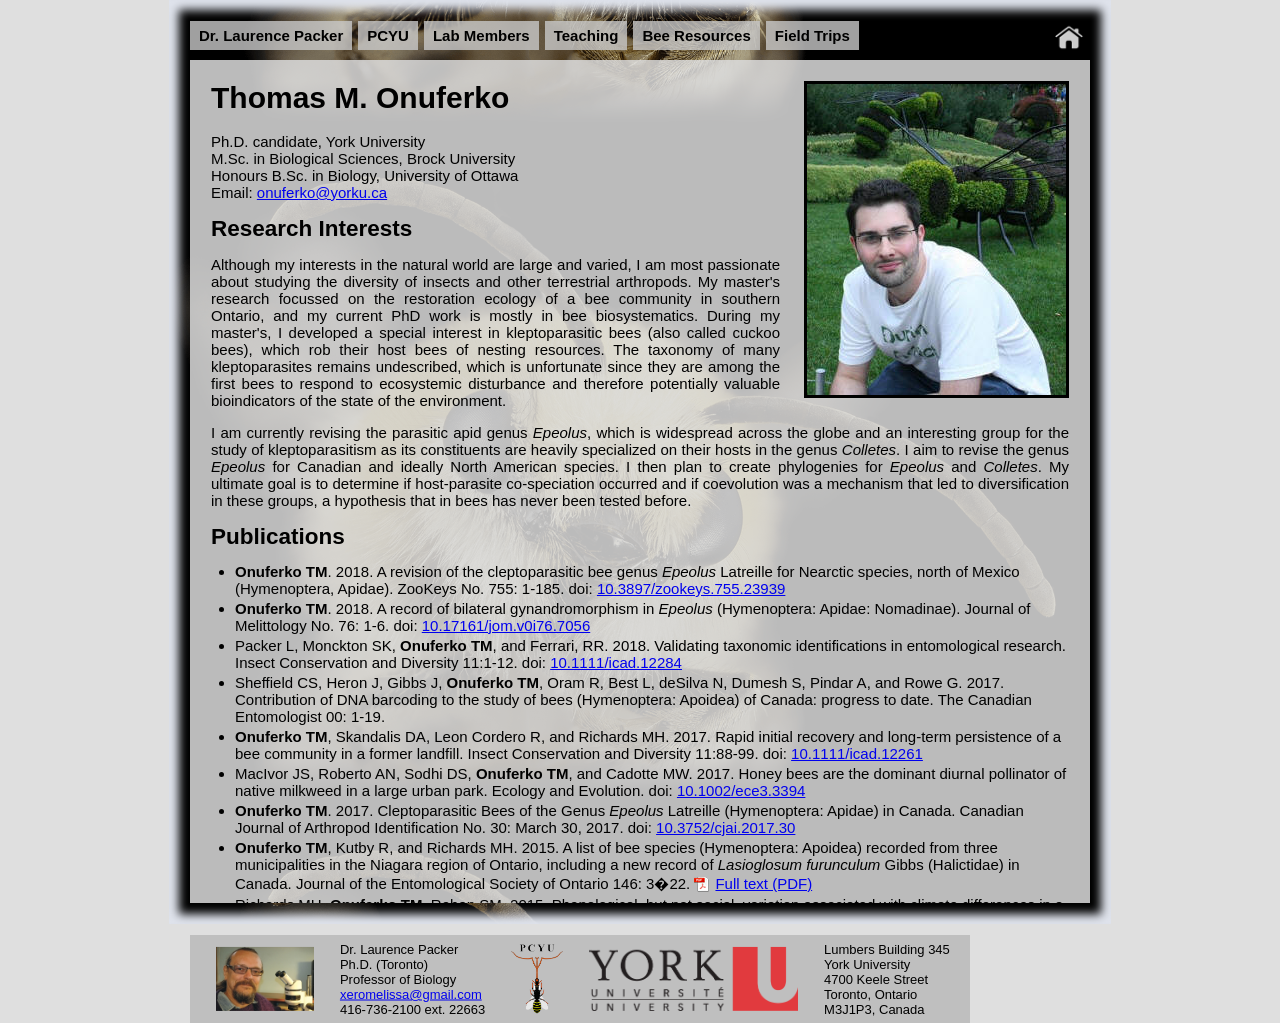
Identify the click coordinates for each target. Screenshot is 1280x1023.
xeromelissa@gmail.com (411, 993)
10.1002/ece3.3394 (741, 790)
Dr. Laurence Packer (271, 35)
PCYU (388, 35)
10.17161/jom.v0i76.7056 (506, 625)
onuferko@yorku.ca (322, 192)
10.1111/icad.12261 (857, 753)
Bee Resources (696, 35)
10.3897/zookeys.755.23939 (691, 588)
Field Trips (812, 35)
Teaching (586, 35)
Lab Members (481, 35)
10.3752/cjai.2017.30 (725, 827)
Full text (741, 883)
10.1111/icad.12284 (616, 662)
